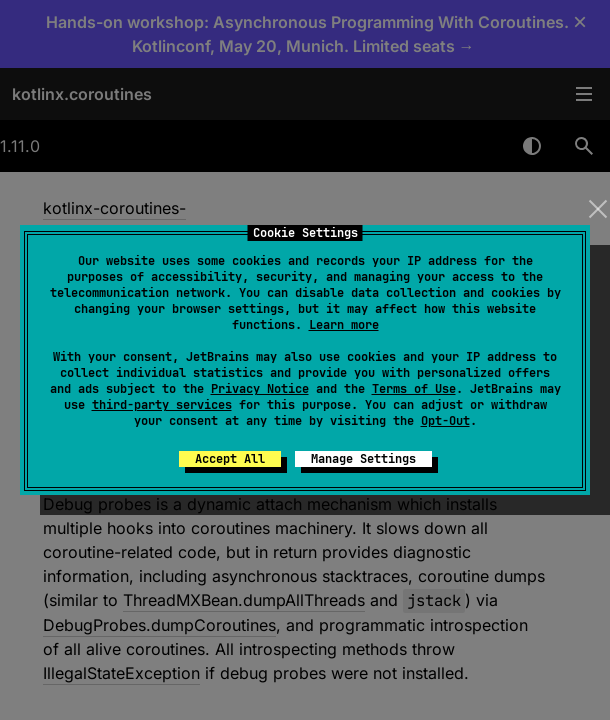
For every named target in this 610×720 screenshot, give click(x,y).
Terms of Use (414, 389)
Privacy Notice (260, 389)
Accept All (230, 459)
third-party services (162, 405)
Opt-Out (445, 421)
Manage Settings (363, 459)
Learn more (344, 325)
